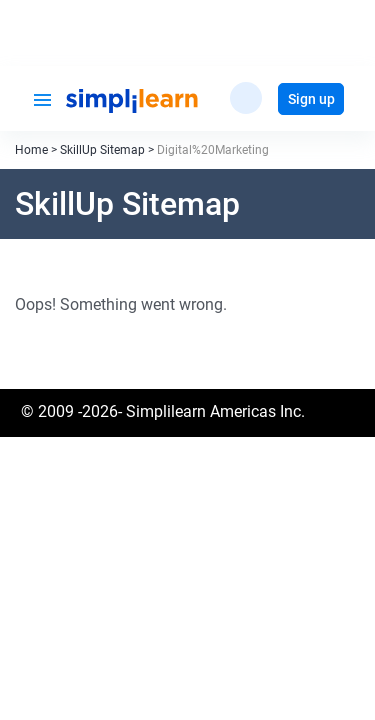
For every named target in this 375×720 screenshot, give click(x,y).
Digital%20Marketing (213, 150)
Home (31, 150)
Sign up (311, 99)
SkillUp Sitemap (102, 150)
